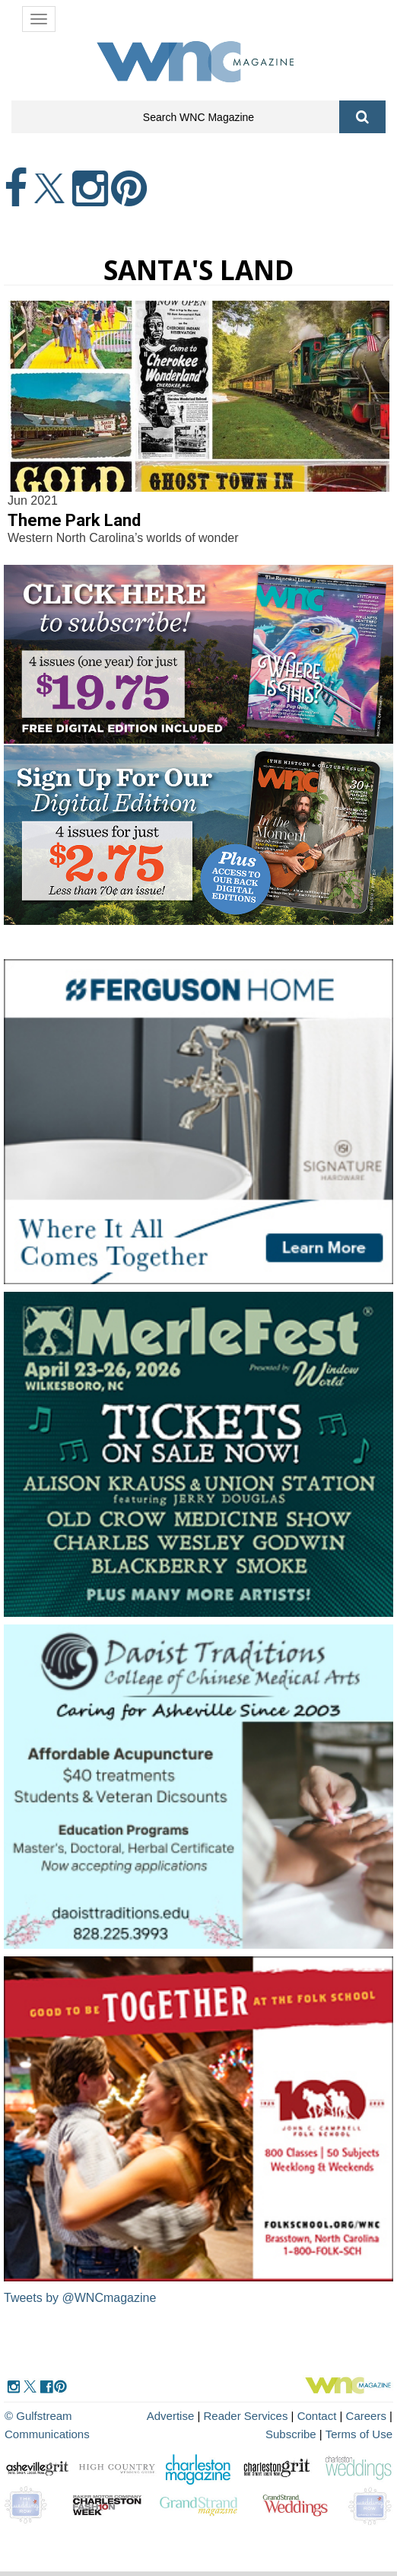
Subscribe (292, 2434)
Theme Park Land (74, 520)
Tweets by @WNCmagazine (80, 2297)
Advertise (171, 2415)
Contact (317, 2415)
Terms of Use (359, 2434)
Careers (366, 2415)
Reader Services (246, 2415)
